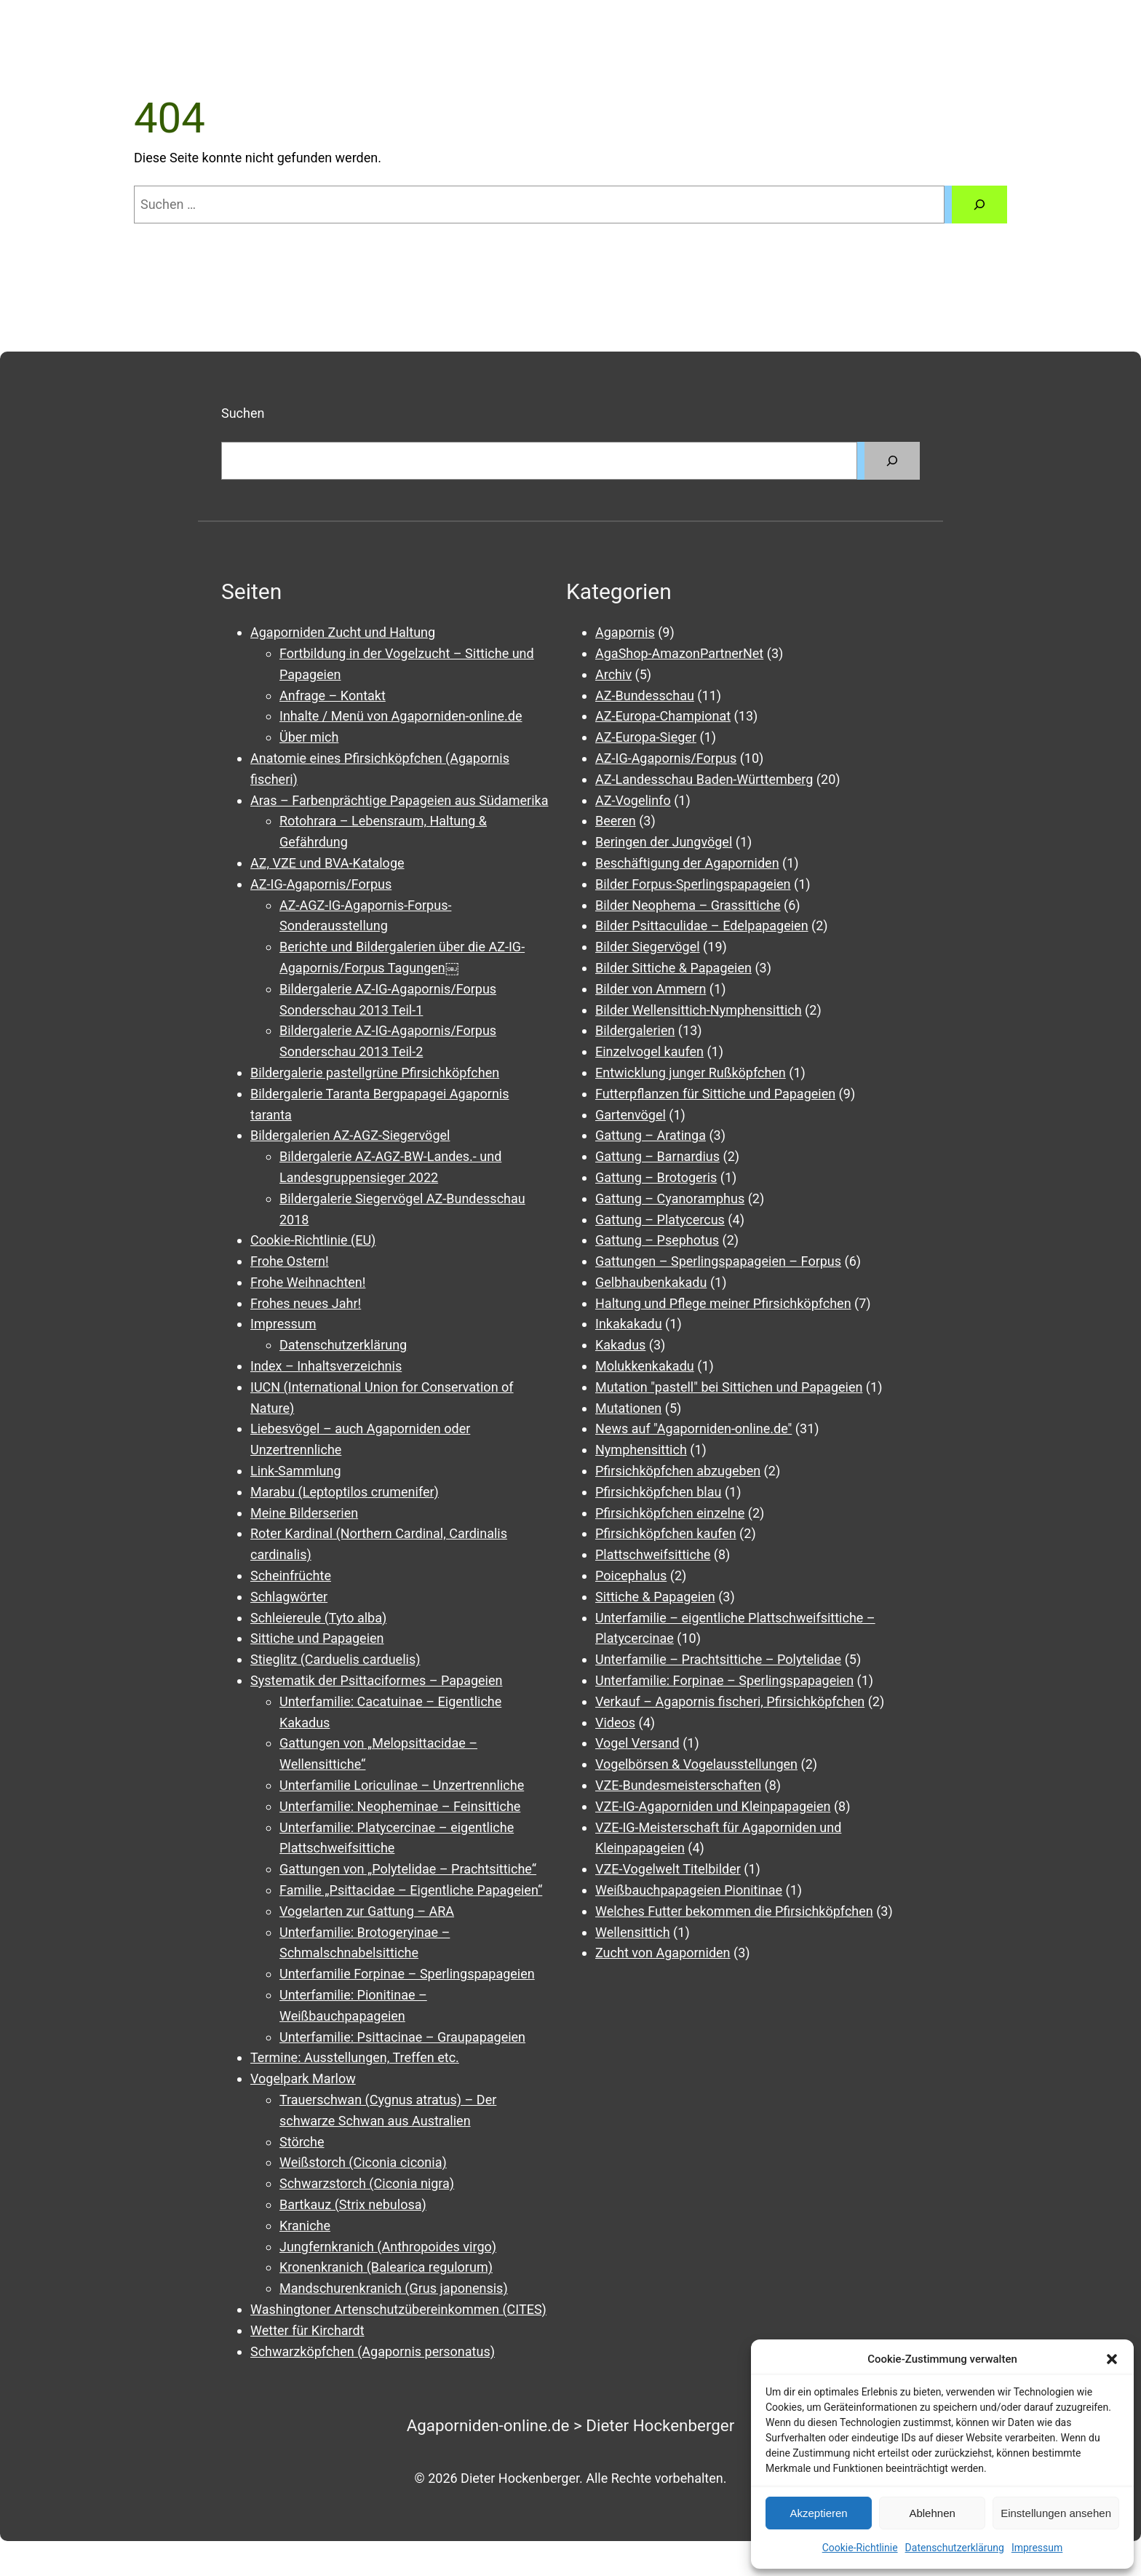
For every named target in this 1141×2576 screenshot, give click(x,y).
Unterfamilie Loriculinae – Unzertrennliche (401, 1785)
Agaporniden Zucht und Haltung (342, 632)
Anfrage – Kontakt (332, 695)
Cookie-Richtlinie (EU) (312, 1240)
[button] (1112, 2359)
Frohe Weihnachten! (307, 1282)
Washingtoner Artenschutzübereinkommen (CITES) (398, 2309)
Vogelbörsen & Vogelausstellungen (696, 1764)
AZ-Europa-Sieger (645, 737)
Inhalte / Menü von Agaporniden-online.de (400, 716)
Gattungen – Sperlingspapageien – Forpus (718, 1261)
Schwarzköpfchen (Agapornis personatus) (372, 2351)
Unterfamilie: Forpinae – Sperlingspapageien (724, 1680)
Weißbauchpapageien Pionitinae (688, 1890)
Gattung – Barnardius (657, 1156)
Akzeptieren (818, 2513)
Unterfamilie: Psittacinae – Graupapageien (402, 2037)
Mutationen (628, 1408)
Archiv (613, 674)
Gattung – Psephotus (657, 1240)
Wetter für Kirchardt (307, 2330)
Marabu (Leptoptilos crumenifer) (344, 1491)
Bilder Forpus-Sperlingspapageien (693, 884)
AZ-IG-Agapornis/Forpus (320, 884)
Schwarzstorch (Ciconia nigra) (366, 2183)
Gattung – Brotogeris (656, 1177)
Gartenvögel (630, 1114)
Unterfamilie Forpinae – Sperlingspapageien (407, 1973)
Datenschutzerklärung (954, 2547)
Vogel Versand (637, 1743)
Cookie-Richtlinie (860, 2547)
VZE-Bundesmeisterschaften (678, 1785)
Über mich (308, 737)
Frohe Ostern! (289, 1261)
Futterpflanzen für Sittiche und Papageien (715, 1093)
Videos (615, 1722)
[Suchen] (979, 204)
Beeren (615, 820)
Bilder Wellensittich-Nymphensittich (698, 1010)
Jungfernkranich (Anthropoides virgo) (387, 2246)
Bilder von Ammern (650, 988)
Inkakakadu (628, 1323)
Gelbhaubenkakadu (651, 1282)
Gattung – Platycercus (660, 1219)
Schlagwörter (288, 1596)
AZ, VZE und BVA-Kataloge (327, 863)
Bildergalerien (635, 1030)
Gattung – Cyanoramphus (669, 1198)
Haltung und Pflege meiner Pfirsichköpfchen (723, 1303)
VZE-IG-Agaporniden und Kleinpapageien (712, 1806)
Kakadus (620, 1344)
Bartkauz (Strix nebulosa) (352, 2204)
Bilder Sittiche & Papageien (673, 967)
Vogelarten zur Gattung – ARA (366, 1911)
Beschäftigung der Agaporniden (687, 863)
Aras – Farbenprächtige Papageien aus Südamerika (399, 800)
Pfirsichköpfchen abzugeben (677, 1470)
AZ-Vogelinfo (633, 800)
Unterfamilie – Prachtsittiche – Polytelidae (718, 1659)
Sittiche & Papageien (655, 1596)
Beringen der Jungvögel (663, 841)
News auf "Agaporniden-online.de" (693, 1428)
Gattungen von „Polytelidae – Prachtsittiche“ (407, 1868)
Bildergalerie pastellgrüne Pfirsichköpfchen (374, 1072)
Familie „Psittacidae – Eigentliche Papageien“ (410, 1890)
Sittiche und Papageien (317, 1638)
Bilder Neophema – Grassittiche (688, 905)
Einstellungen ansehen (1056, 2513)
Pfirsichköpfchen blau (658, 1491)
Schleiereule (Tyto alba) (318, 1617)
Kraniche (304, 2225)
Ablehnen (932, 2513)
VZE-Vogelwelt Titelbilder (668, 1868)
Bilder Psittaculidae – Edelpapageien (701, 925)
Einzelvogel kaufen (649, 1051)
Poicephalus (631, 1575)
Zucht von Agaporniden (663, 1952)
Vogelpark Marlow (303, 2078)
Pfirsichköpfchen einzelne (669, 1513)
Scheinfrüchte (290, 1575)
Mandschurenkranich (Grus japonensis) (393, 2288)
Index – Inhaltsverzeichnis (326, 1366)
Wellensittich (632, 1932)
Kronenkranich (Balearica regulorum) (386, 2267)
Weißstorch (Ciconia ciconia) (363, 2162)
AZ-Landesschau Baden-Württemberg (704, 779)
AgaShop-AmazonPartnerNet (679, 653)
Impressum (1036, 2547)
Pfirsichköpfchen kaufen (665, 1533)
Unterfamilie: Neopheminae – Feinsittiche (399, 1806)
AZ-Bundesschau (644, 695)
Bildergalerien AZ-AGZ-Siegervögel (350, 1135)
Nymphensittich (641, 1449)
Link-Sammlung (295, 1470)
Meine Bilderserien (304, 1513)
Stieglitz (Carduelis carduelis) (335, 1659)
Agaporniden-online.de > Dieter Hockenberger (571, 2425)
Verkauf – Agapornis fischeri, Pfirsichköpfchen (729, 1701)
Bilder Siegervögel (647, 946)
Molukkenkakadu (644, 1366)
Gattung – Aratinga (650, 1135)
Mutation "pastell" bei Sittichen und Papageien (728, 1387)
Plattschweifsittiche (652, 1554)
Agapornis (625, 632)
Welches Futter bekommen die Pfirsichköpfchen (734, 1911)
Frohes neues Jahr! (305, 1303)
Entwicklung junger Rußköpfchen (690, 1072)
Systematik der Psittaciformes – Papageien (376, 1680)
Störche (301, 2141)
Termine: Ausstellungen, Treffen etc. (354, 2057)
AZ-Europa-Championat (663, 716)
